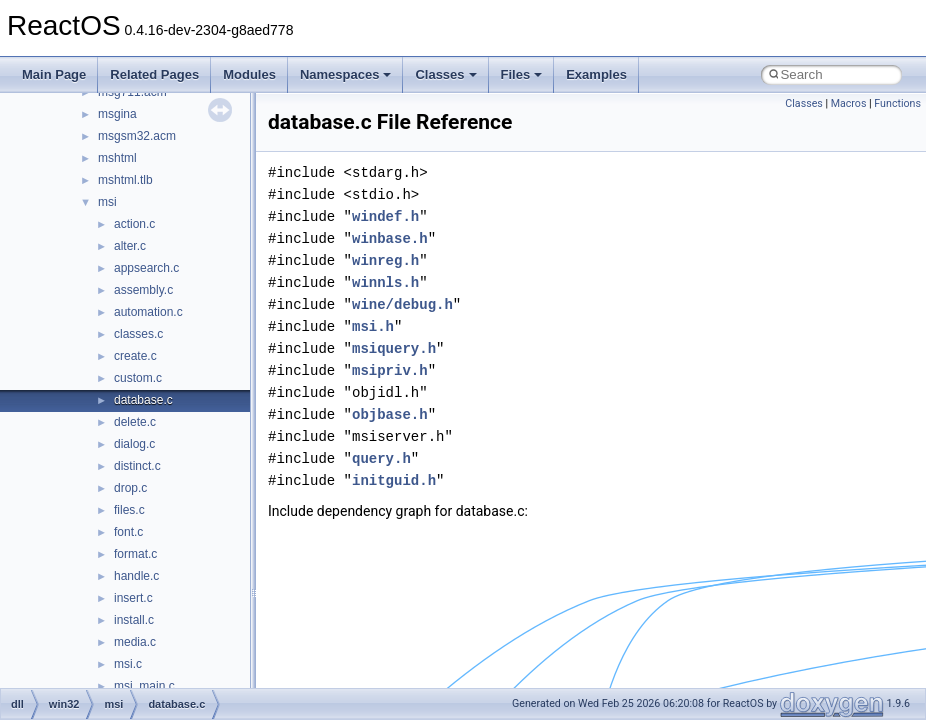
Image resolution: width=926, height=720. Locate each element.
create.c (135, 356)
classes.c (138, 334)
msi (107, 202)
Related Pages (154, 74)
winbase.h (390, 238)
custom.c (138, 378)
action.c (134, 224)
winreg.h (385, 260)
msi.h (373, 326)
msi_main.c (144, 686)
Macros (849, 103)
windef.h (385, 216)
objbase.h (390, 414)
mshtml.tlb (125, 180)
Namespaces (346, 74)
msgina (117, 114)
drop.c (130, 488)
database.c (143, 400)
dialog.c (134, 444)
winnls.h (385, 282)
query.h (381, 458)
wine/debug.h (402, 304)
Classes (445, 74)
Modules (249, 74)
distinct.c (137, 466)
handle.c (136, 576)
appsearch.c (146, 268)
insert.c (133, 598)
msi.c (128, 664)
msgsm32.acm (137, 136)
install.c (134, 620)
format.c (135, 554)
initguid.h (394, 480)
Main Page (54, 74)
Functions (897, 103)
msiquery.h (394, 348)
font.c (128, 532)
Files (522, 74)
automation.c (148, 312)
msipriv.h (390, 370)
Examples (596, 74)
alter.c (130, 246)
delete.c (135, 422)
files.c (129, 510)
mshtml (117, 158)
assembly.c (143, 290)
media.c (135, 642)
